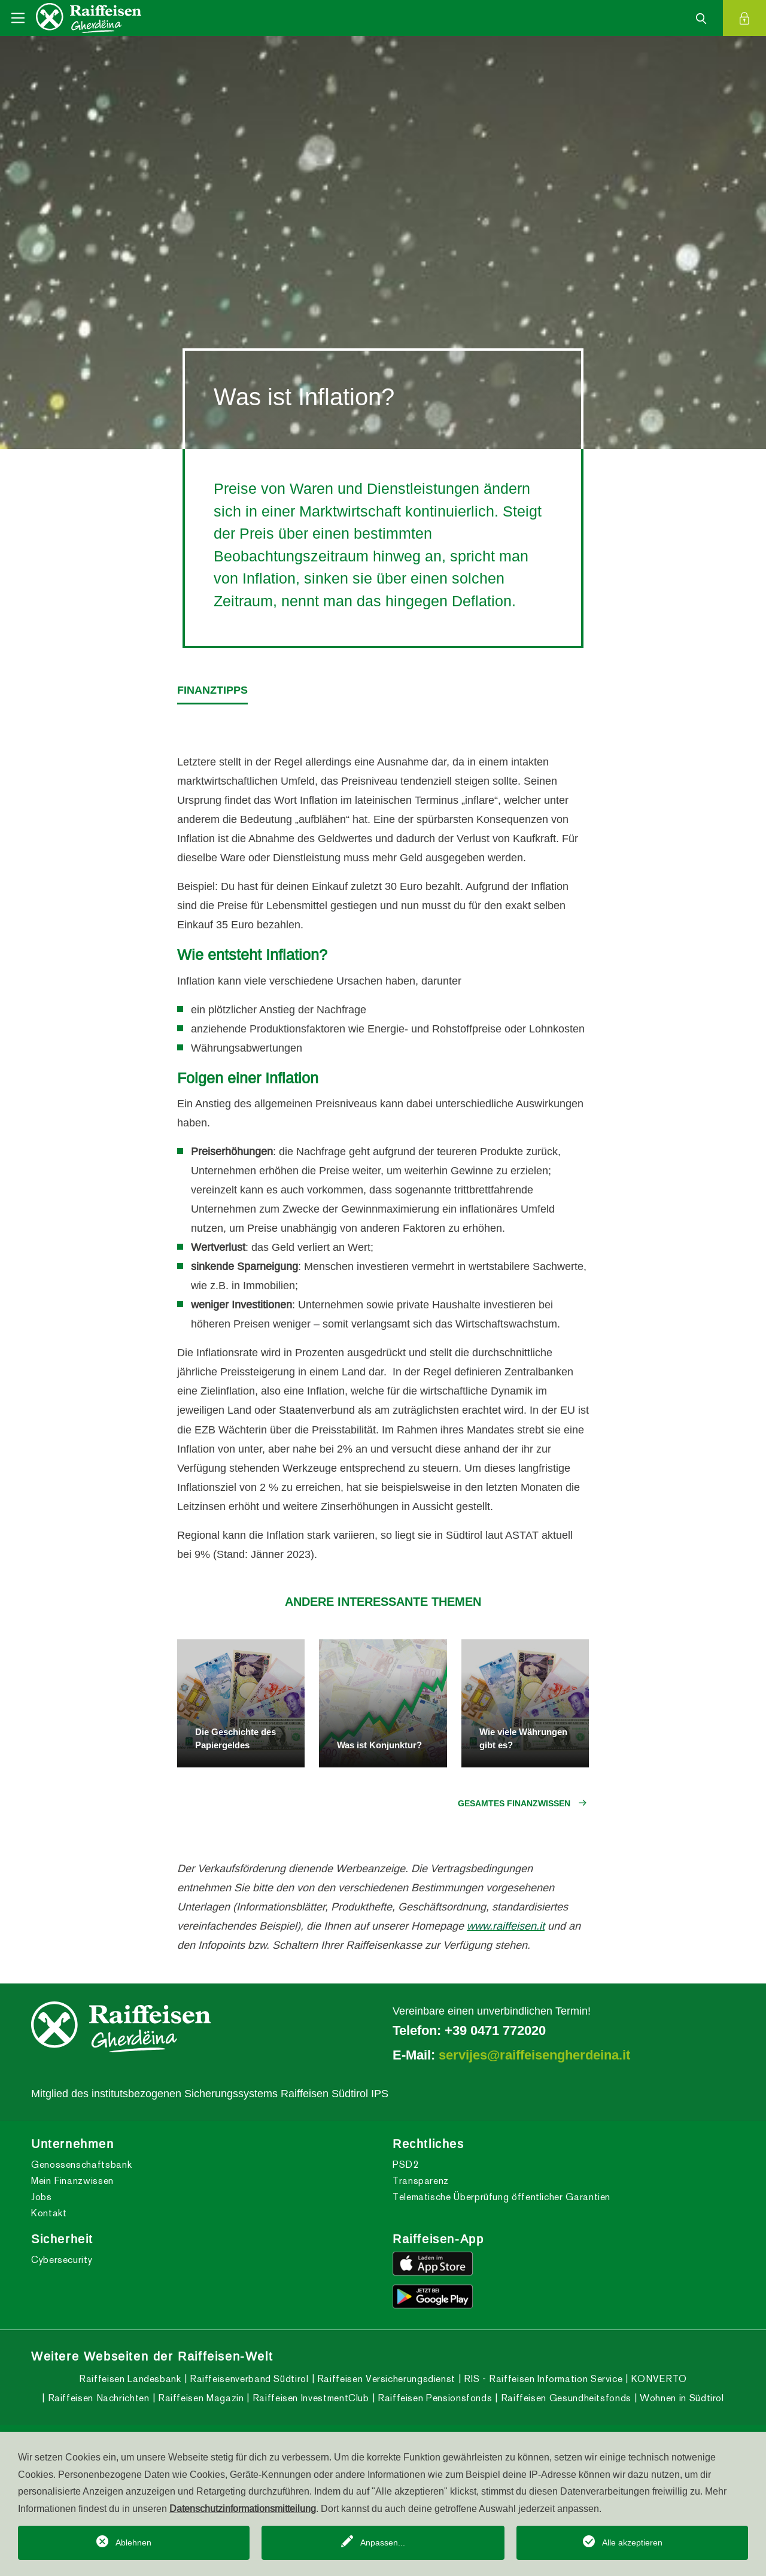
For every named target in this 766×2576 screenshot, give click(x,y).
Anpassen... (382, 2542)
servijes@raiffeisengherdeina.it (534, 2054)
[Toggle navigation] (18, 18)
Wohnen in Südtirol (680, 2398)
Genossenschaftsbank (81, 2164)
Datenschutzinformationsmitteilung (242, 2508)
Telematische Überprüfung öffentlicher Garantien (501, 2197)
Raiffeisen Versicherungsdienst (384, 2378)
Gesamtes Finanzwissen (514, 1803)
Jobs (41, 2197)
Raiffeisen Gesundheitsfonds (564, 2398)
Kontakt (48, 2213)
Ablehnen (133, 2542)
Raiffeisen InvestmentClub (309, 2398)
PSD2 (406, 2164)
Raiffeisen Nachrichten (97, 2398)
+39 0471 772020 (495, 2030)
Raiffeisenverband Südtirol (247, 2378)
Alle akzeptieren (632, 2542)
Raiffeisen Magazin (199, 2398)
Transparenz (421, 2180)
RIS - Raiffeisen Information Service (542, 2378)
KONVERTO (657, 2378)
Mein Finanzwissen (72, 2180)
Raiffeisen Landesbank (130, 2378)
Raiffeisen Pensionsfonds (433, 2398)
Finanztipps (212, 690)
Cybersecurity (61, 2259)
